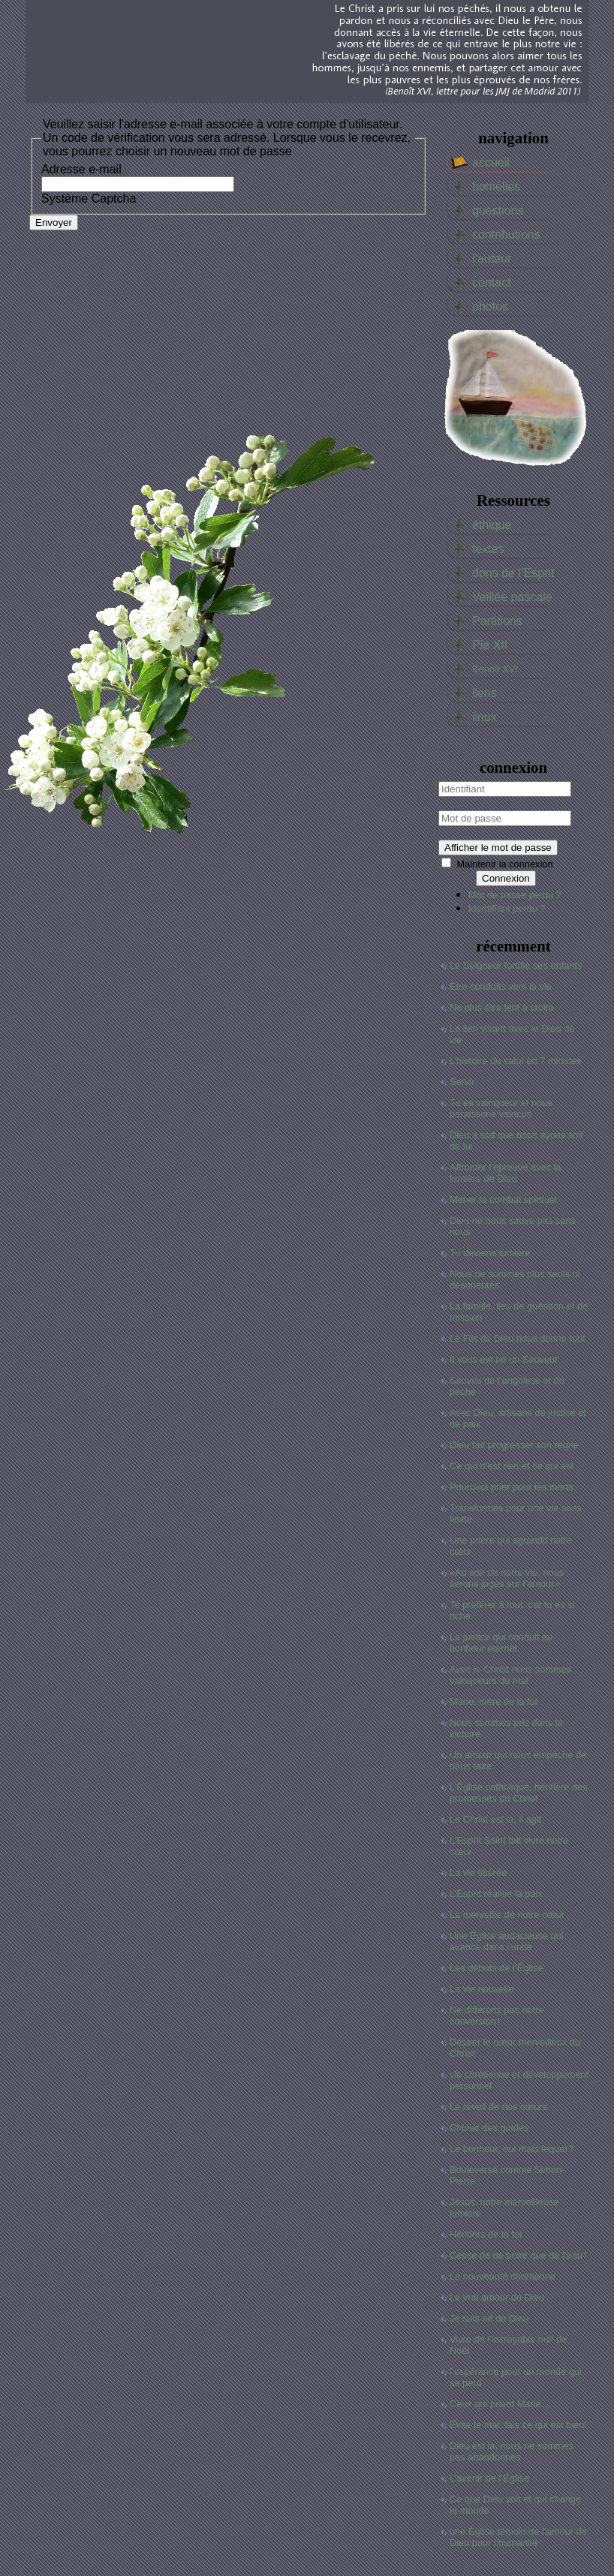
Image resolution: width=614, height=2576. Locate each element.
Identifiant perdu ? (506, 908)
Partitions (497, 621)
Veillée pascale (512, 597)
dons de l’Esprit (513, 573)
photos (490, 306)
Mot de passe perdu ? (514, 894)
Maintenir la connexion (504, 864)
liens (484, 693)
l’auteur (491, 258)
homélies (496, 186)
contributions (506, 234)
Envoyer (53, 222)
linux (484, 717)
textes (488, 549)
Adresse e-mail (81, 169)
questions (498, 210)
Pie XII (489, 645)
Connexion (506, 878)
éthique (492, 525)
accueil (491, 162)
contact (491, 282)
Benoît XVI (495, 669)
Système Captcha (88, 198)
